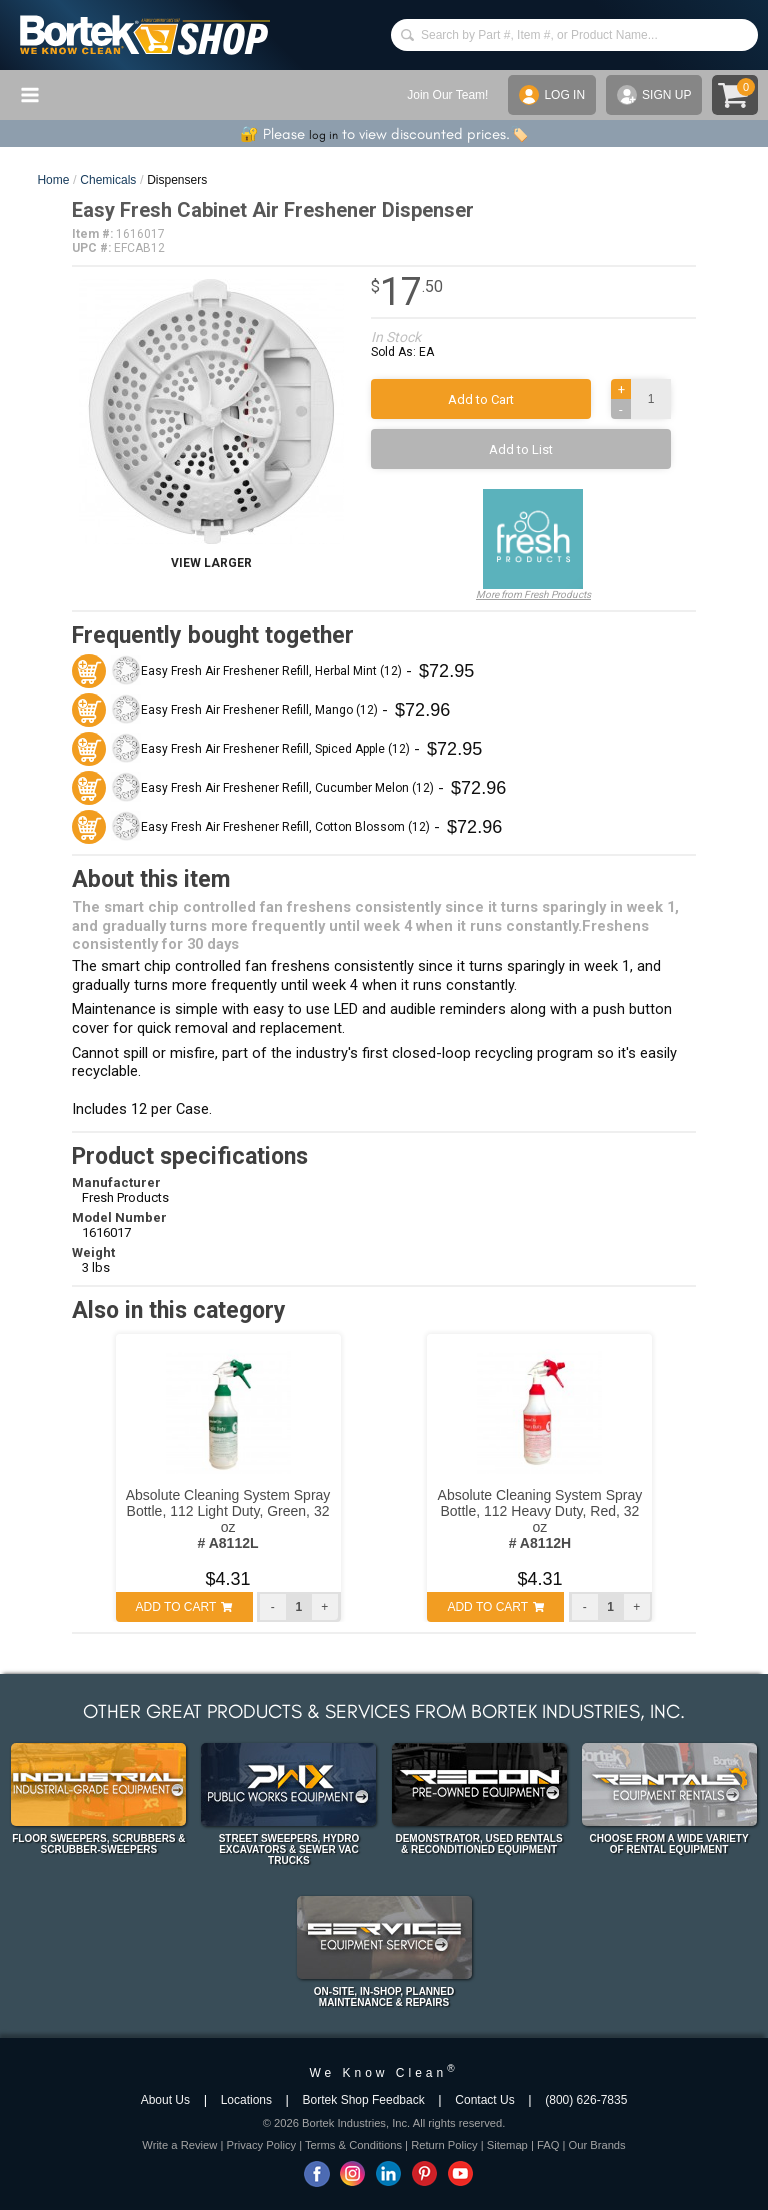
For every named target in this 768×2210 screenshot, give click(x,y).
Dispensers (177, 180)
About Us (165, 2100)
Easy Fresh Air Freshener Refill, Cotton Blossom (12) (285, 827)
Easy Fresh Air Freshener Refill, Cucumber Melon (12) (287, 788)
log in (323, 135)
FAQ (548, 2145)
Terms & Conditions (353, 2145)
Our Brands (596, 2145)
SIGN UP (654, 95)
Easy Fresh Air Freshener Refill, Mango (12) (259, 710)
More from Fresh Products (533, 544)
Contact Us (484, 2100)
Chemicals (108, 180)
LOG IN (552, 95)
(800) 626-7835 (586, 2100)
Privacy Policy (261, 2145)
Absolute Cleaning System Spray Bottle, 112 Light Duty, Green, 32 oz (228, 1519)
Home (53, 180)
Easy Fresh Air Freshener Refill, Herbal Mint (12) (271, 671)
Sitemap (507, 2145)
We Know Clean (383, 2073)
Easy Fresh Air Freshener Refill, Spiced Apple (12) (275, 749)
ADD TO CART (184, 1607)
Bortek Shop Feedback (364, 2100)
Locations (246, 2100)
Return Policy (444, 2145)
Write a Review (179, 2145)
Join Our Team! (447, 95)
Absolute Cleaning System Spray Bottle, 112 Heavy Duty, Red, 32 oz (540, 1519)
